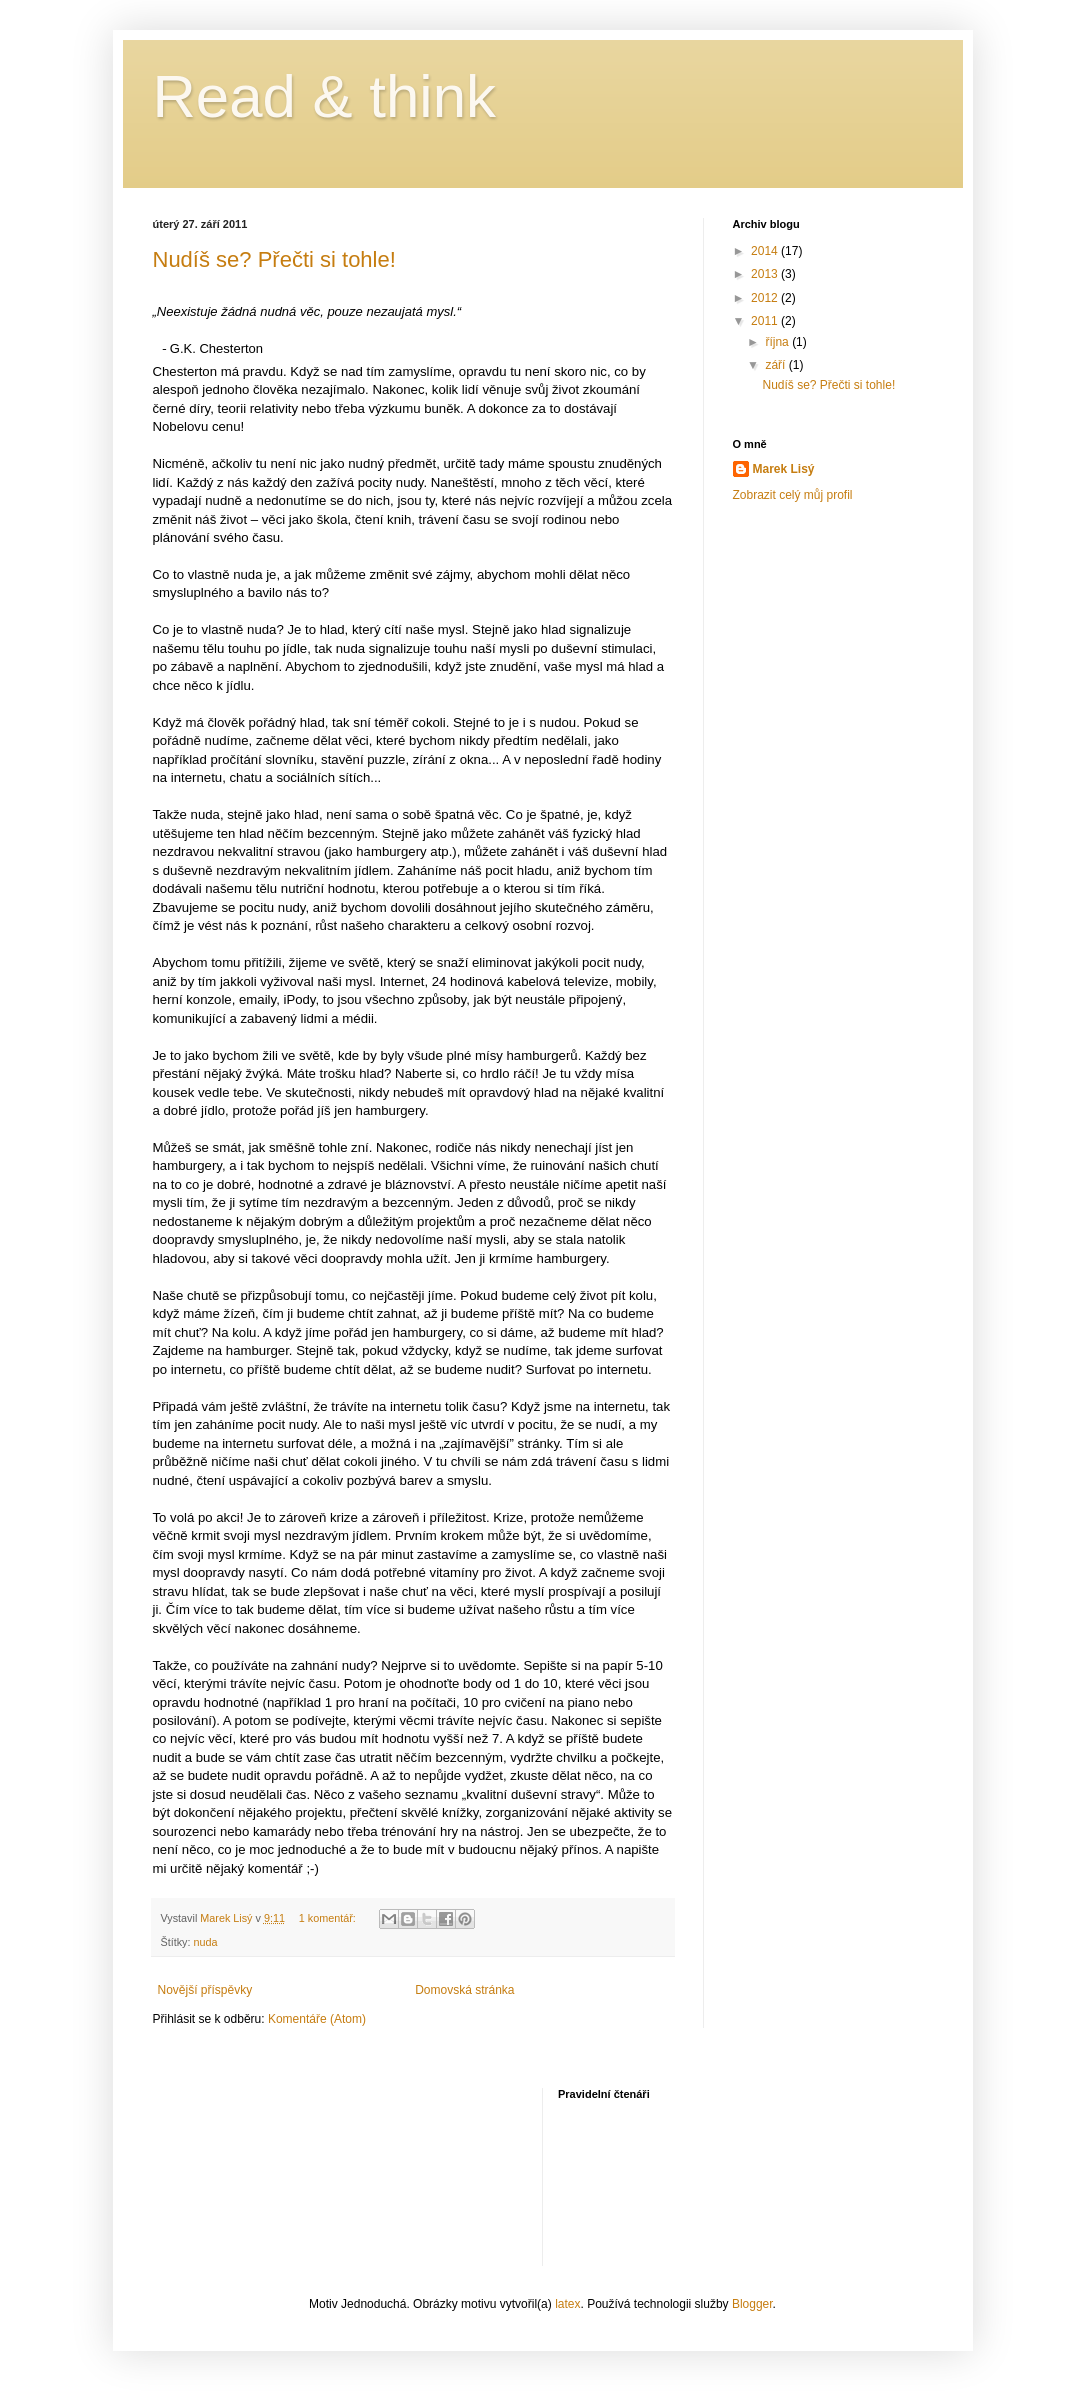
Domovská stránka (464, 1990)
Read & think (325, 96)
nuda (206, 1942)
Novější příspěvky (205, 1990)
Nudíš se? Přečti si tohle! (274, 259)
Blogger (752, 2304)
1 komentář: (329, 1918)
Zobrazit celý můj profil (793, 495)
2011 (766, 321)
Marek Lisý (784, 469)
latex (567, 2304)
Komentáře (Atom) (317, 2019)
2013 (766, 274)
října (778, 342)
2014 (766, 251)
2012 (766, 298)
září (776, 365)
